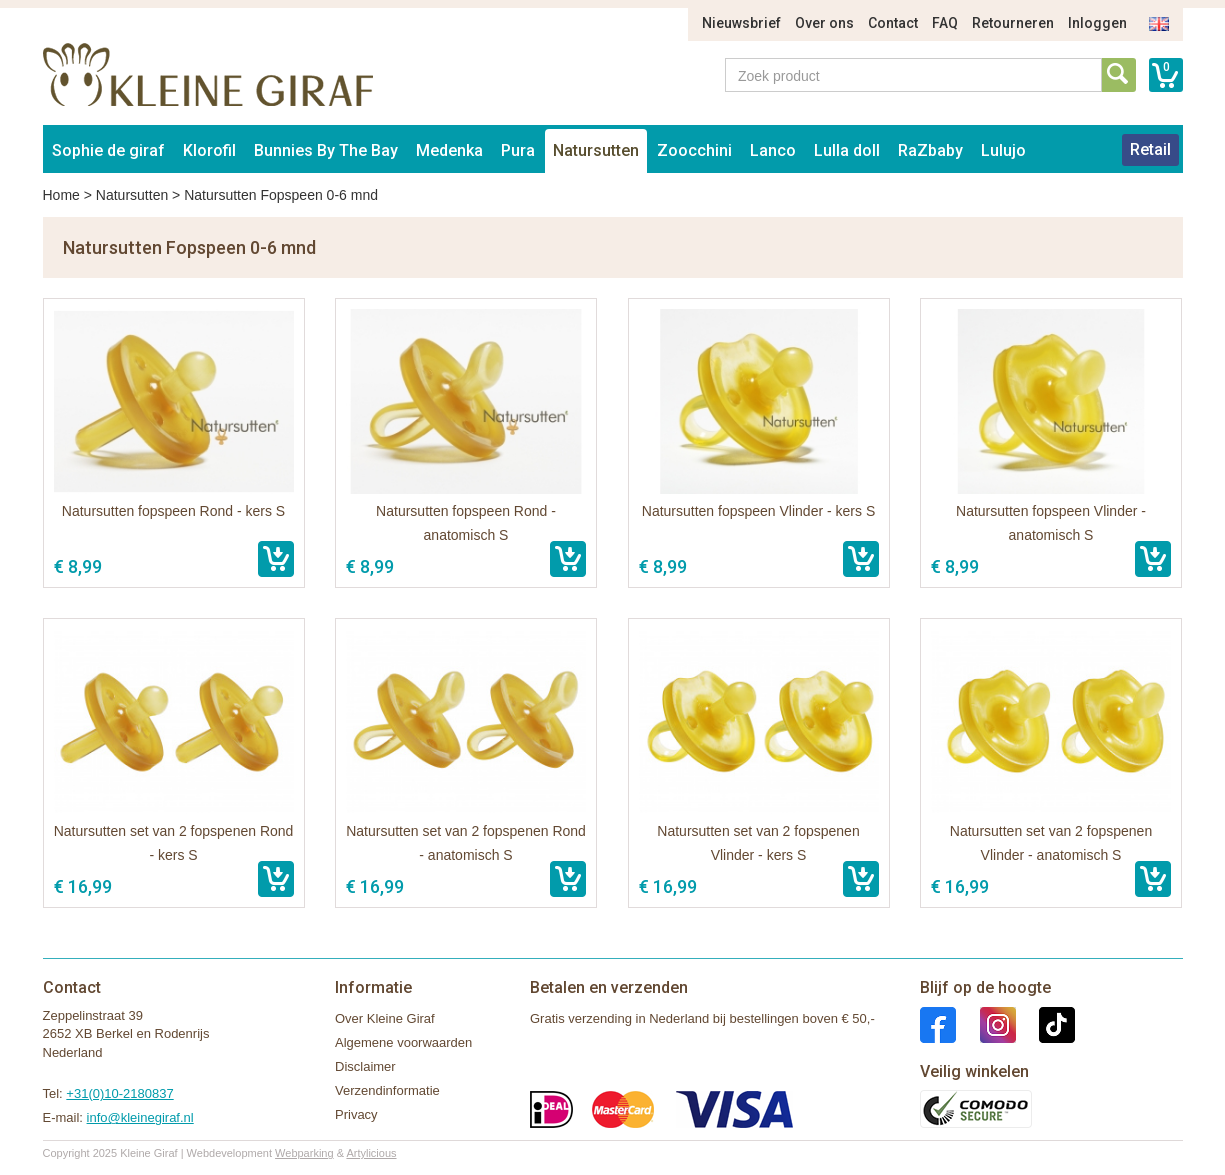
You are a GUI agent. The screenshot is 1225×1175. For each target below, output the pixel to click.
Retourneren (1013, 23)
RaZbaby (930, 150)
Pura (518, 150)
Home (61, 195)
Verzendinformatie (387, 1090)
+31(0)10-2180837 (119, 1093)
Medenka (449, 150)
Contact (893, 23)
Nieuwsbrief (741, 23)
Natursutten (596, 150)
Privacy (356, 1114)
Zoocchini (694, 150)
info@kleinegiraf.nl (140, 1117)
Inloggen (1097, 23)
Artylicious (371, 1153)
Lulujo (1003, 150)
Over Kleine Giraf (385, 1018)
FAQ (945, 23)
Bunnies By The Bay (326, 150)
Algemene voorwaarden (403, 1042)
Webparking (304, 1153)
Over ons (824, 23)
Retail (1150, 149)
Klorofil (209, 150)
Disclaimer (365, 1066)
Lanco (773, 150)
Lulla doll (847, 150)
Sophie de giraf (108, 150)
